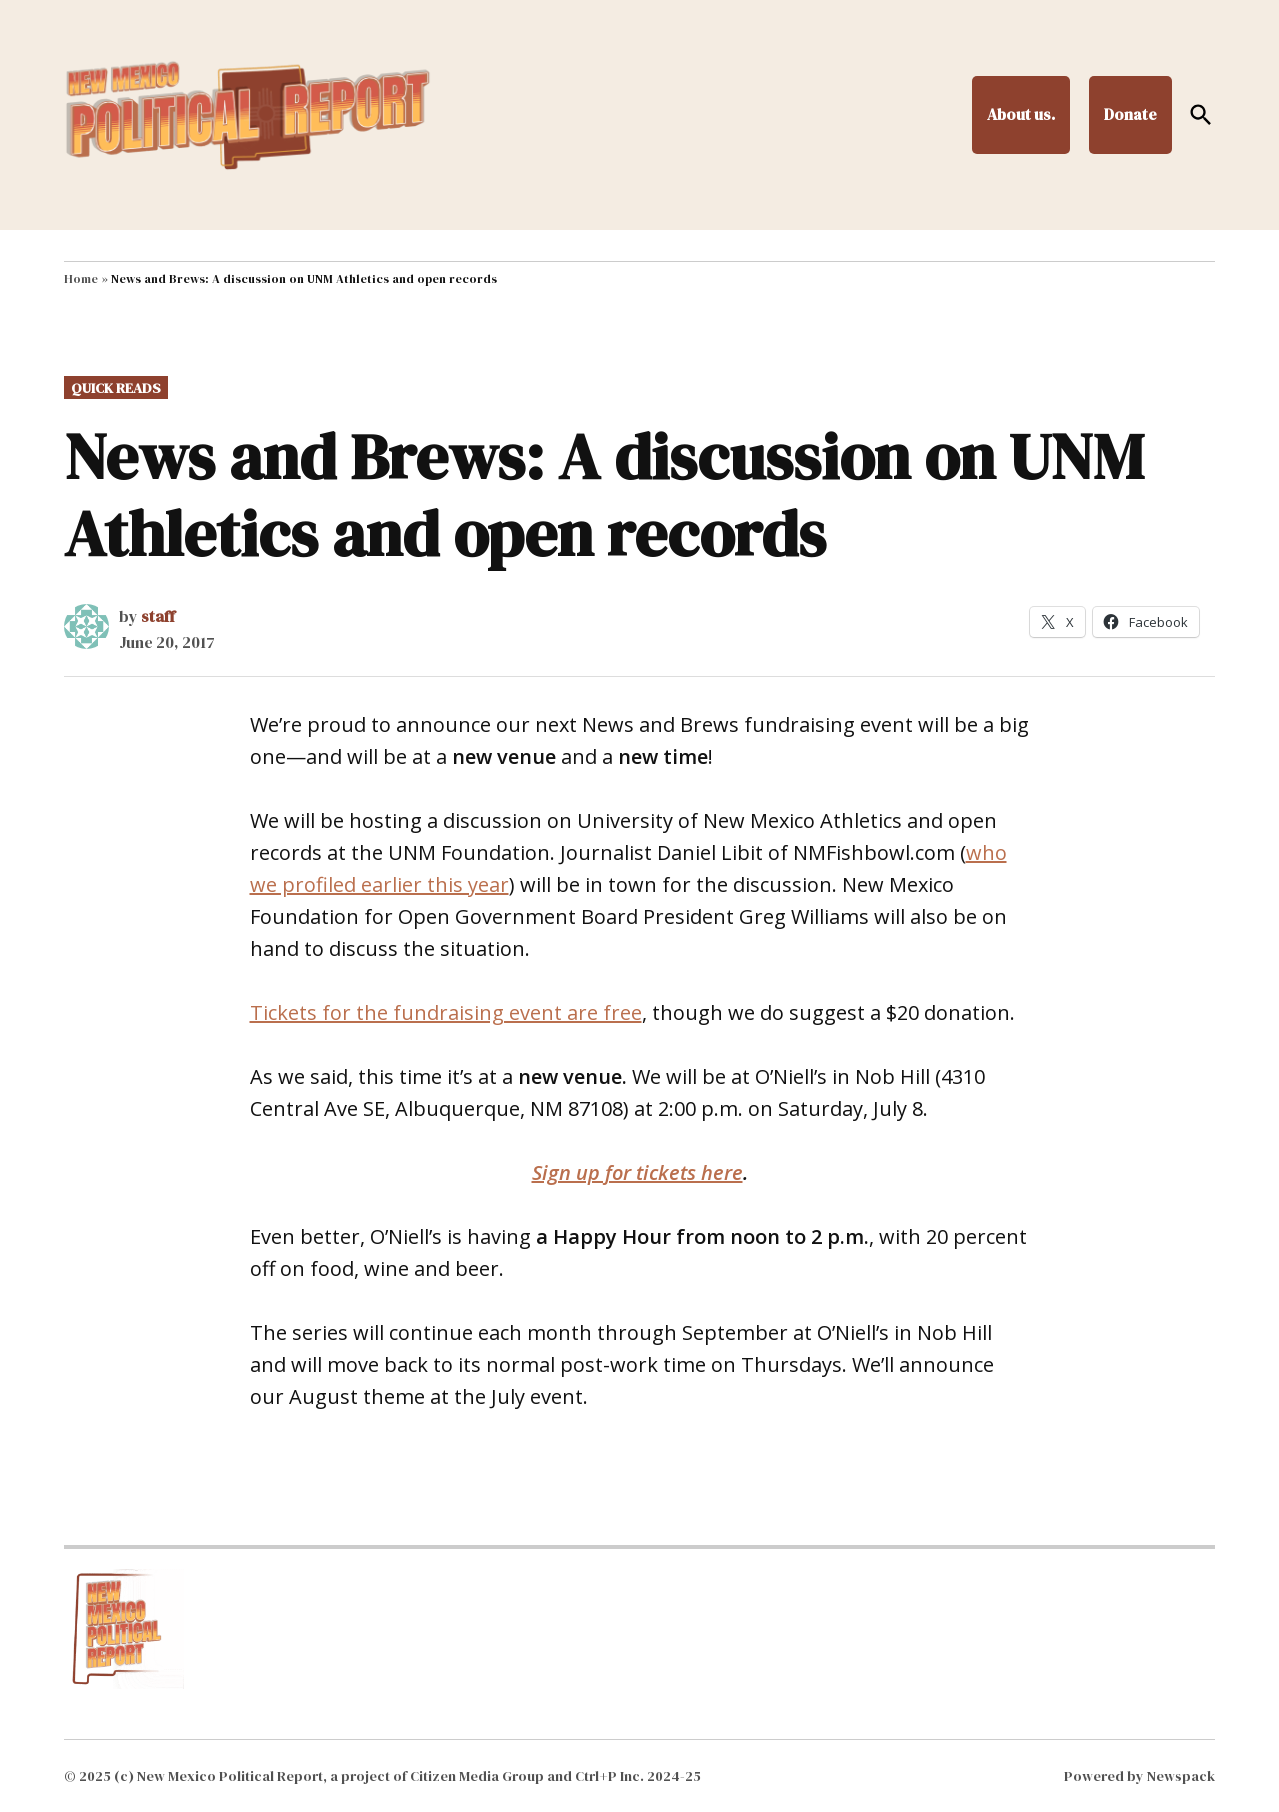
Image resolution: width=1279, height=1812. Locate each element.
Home (81, 279)
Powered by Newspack (1139, 1776)
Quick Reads (116, 388)
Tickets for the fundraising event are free (446, 1012)
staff (158, 616)
